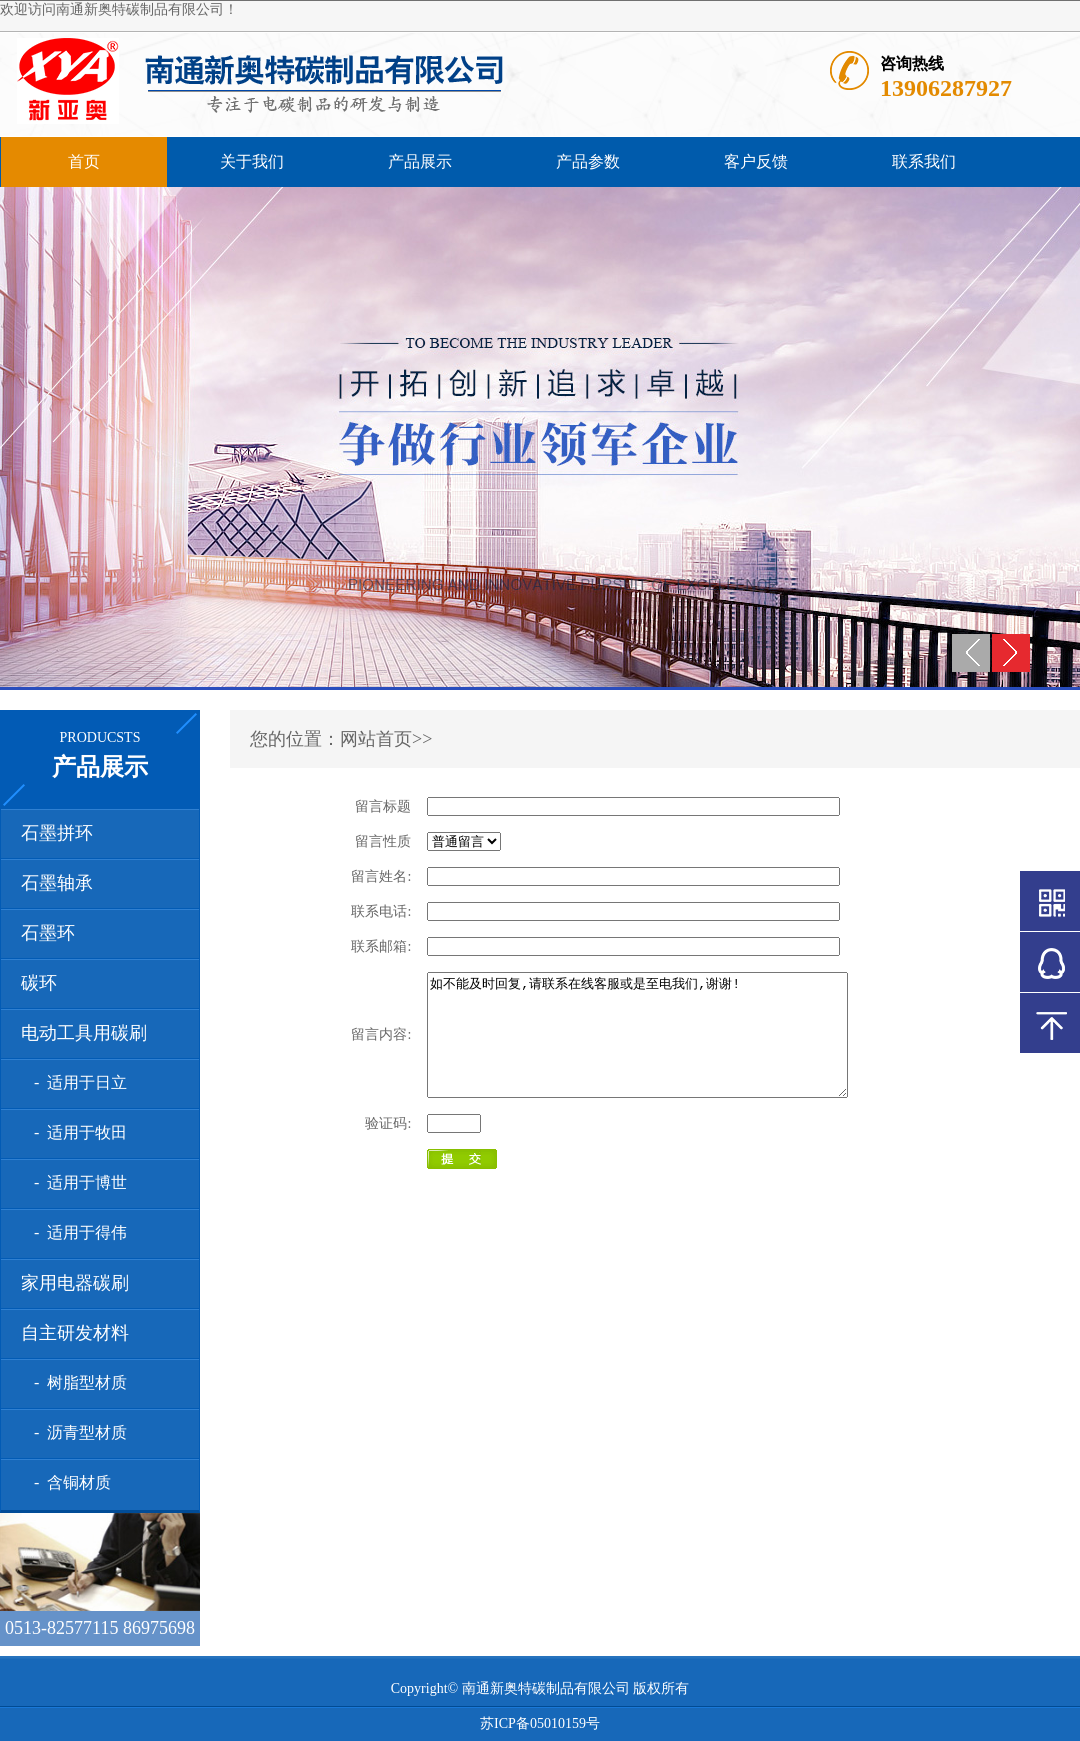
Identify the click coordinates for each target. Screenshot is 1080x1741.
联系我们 (924, 161)
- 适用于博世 (76, 1182)
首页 (84, 161)
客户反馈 (756, 161)
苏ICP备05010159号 (540, 1723)
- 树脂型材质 (76, 1382)
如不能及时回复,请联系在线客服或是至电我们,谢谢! (662, 1047)
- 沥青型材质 (76, 1432)
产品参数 (588, 161)
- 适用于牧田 (76, 1132)
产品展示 (420, 161)
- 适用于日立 (76, 1082)
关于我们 (252, 161)
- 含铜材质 (68, 1482)
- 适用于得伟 (76, 1232)
